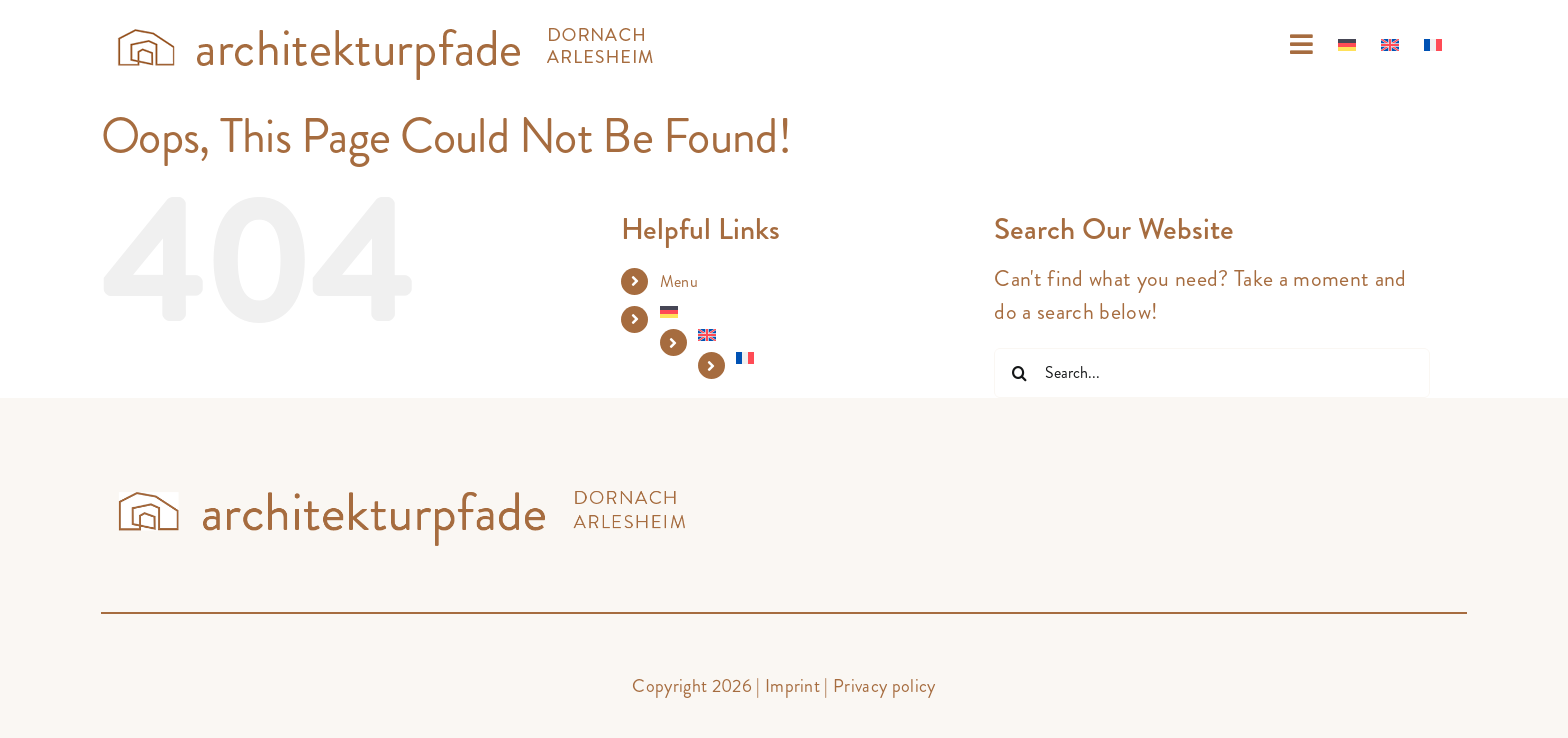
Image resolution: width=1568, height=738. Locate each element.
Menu (679, 281)
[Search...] (1211, 373)
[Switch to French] (1433, 45)
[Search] (1019, 373)
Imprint (792, 686)
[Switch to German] (1347, 45)
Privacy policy (884, 686)
